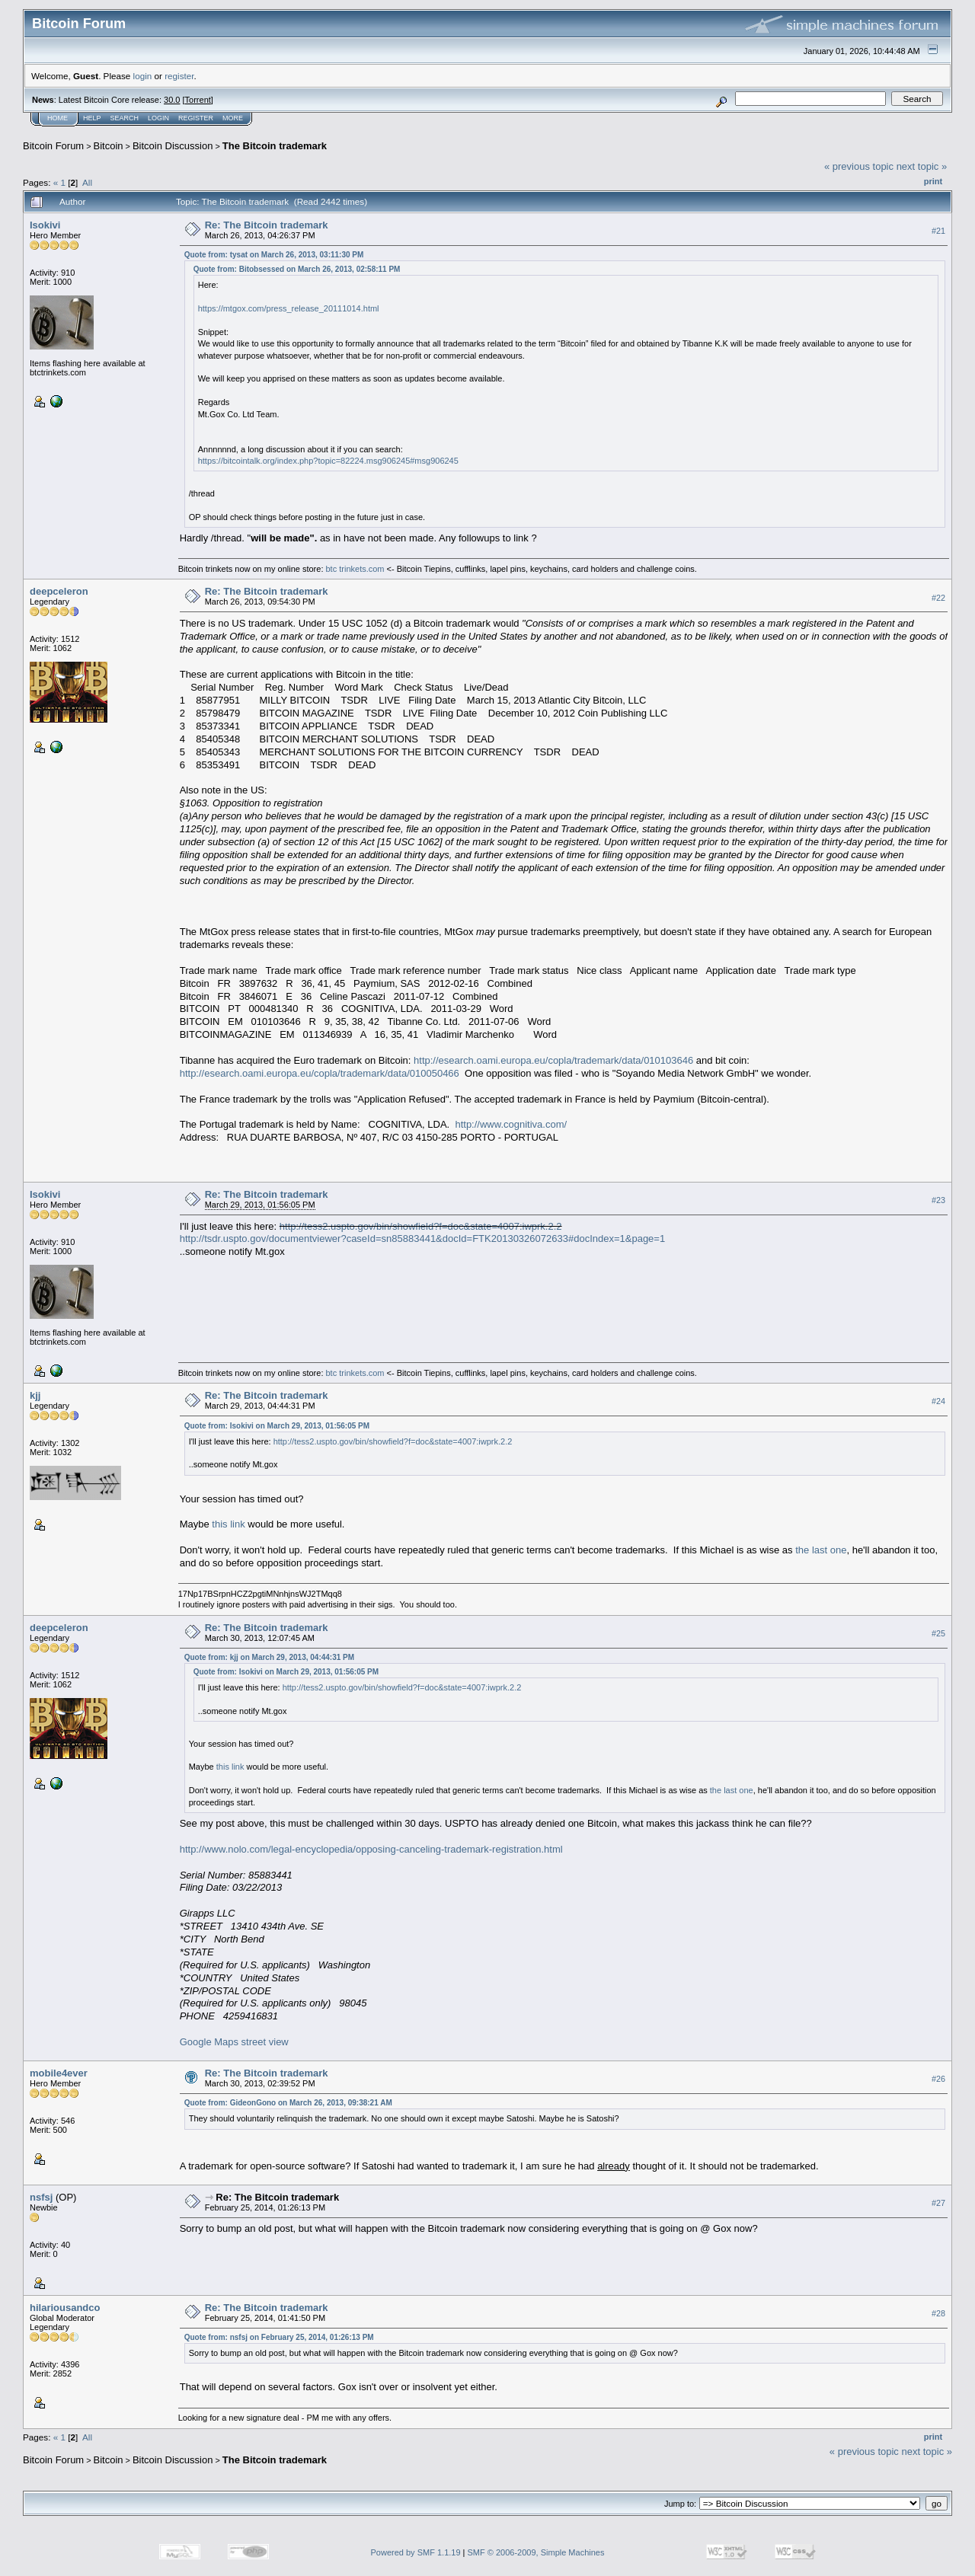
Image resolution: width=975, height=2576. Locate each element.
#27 (938, 2202)
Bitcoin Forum (53, 146)
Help (92, 118)
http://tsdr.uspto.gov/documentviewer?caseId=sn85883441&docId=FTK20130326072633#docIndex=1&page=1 (422, 1238)
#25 (938, 1633)
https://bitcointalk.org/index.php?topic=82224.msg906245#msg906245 (328, 460)
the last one (820, 1550)
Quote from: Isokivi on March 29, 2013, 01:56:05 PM (276, 1426)
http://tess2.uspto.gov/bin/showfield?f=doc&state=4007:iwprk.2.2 (421, 1226)
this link (228, 1524)
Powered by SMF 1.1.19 (416, 2552)
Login (158, 118)
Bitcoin (108, 146)
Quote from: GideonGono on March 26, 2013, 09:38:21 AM (288, 2103)
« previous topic (858, 166)
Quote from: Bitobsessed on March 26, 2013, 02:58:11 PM (297, 269)
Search (124, 118)
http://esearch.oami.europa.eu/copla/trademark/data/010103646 (553, 1060)
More (232, 118)
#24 (938, 1401)
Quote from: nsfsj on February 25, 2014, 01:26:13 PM (279, 2337)
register (179, 76)
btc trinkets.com (355, 568)
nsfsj (41, 2197)
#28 (938, 2313)
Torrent (198, 99)
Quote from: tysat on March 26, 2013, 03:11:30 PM (274, 255)
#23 (938, 1200)
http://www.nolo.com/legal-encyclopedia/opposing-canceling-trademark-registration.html (371, 1849)
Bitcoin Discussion (173, 146)
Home (57, 118)
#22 (938, 597)
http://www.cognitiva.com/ (511, 1124)
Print (933, 181)
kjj (35, 1395)
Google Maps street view (234, 2042)
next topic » (922, 166)
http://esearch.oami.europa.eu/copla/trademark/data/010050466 (319, 1073)
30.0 (172, 99)
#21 (938, 230)
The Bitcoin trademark (274, 146)
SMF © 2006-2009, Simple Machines (536, 2552)
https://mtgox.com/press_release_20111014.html (288, 308)
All (87, 182)
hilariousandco (65, 2307)
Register (195, 118)
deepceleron (59, 591)
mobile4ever (59, 2073)
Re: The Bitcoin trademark (266, 225)
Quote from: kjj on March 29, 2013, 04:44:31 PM (269, 1657)
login (142, 76)
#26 (938, 2079)
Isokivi (45, 225)
